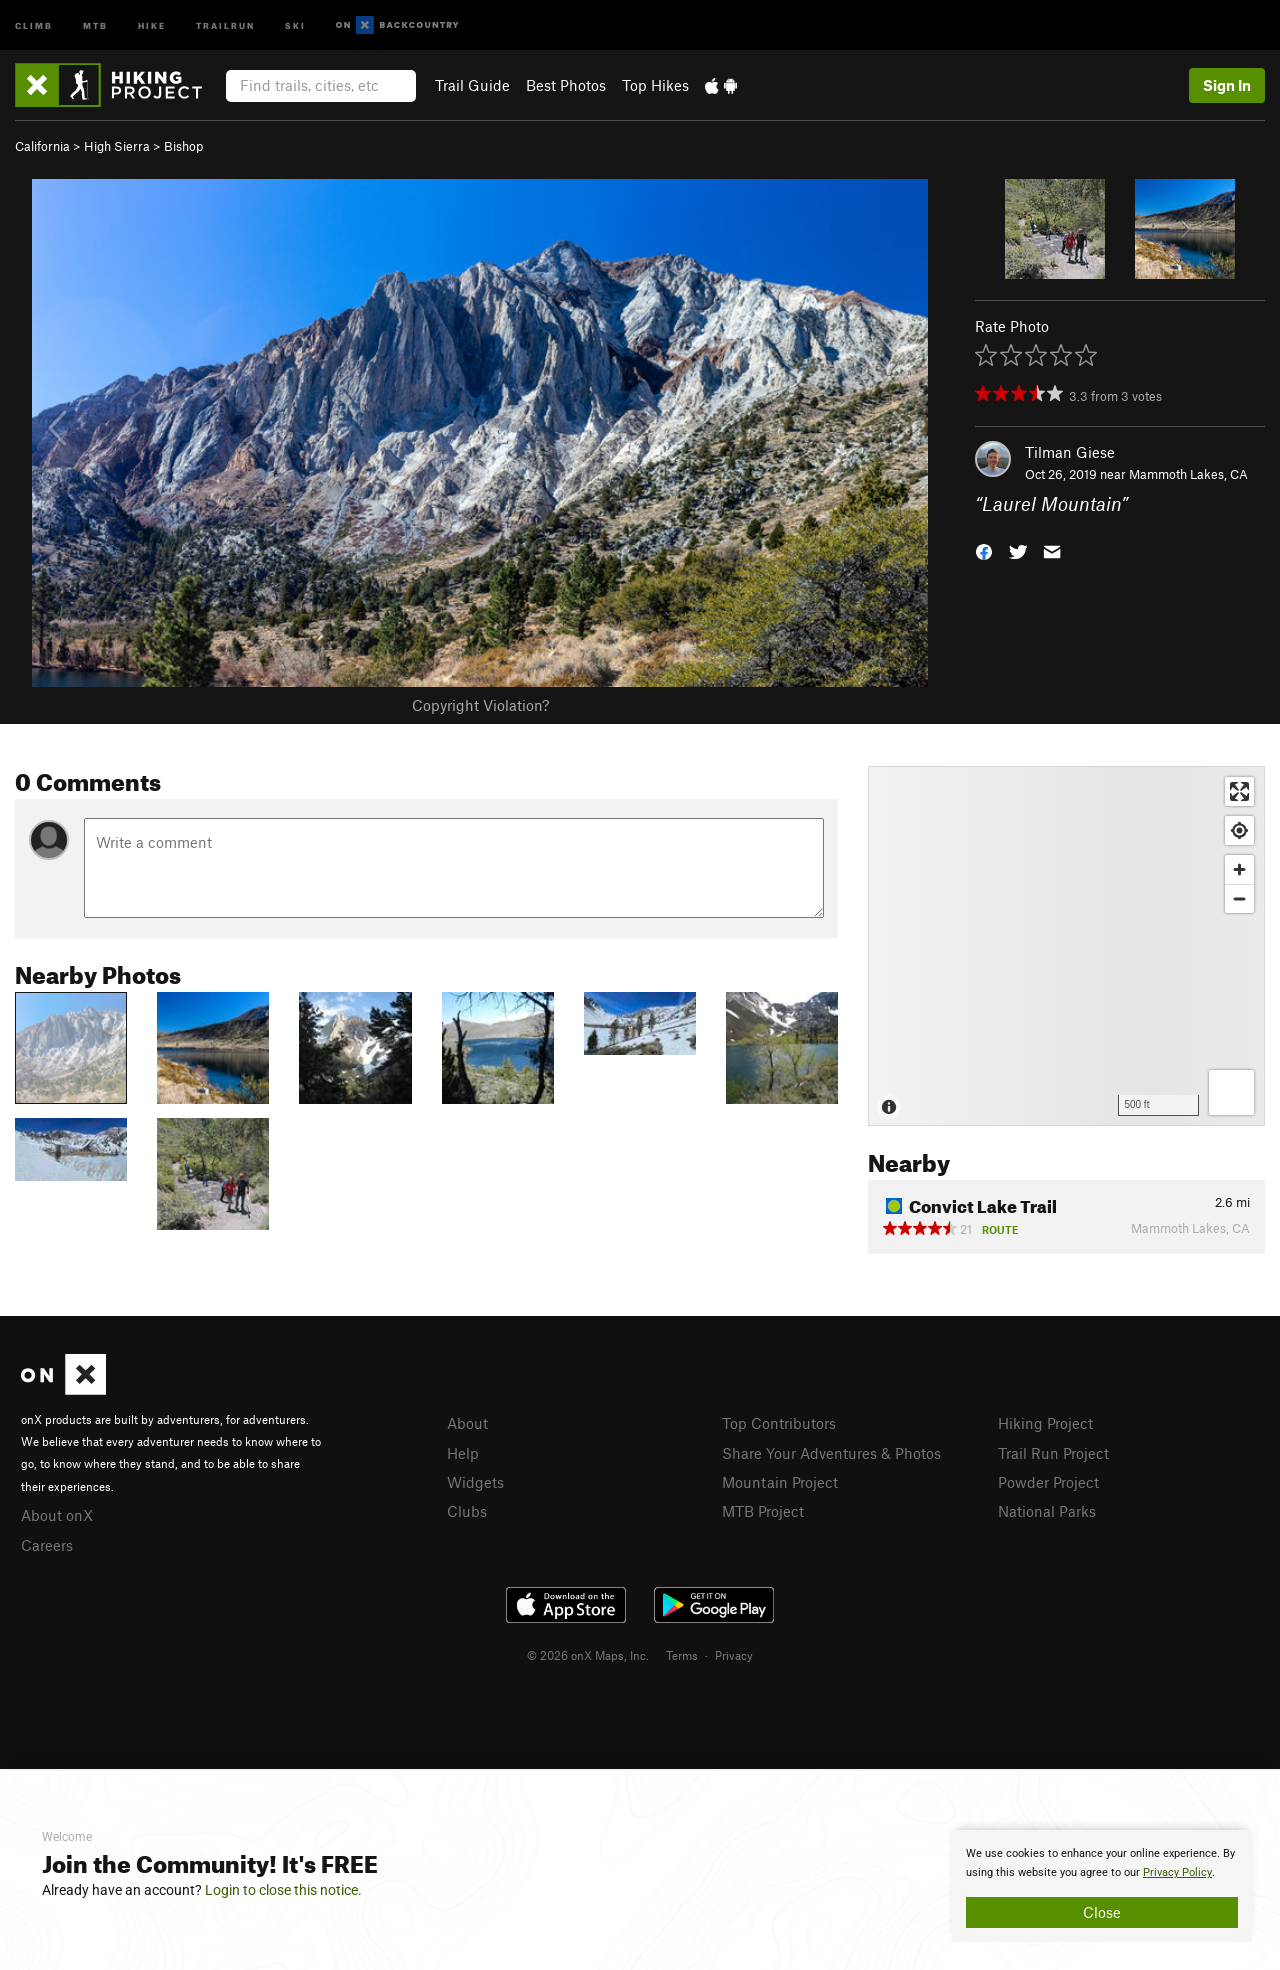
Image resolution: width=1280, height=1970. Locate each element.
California (42, 146)
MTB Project (763, 1511)
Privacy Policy (1177, 1872)
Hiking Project (1045, 1423)
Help (463, 1453)
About (467, 1423)
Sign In (1227, 85)
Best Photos (566, 85)
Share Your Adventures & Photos (831, 1453)
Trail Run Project (1053, 1453)
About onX (57, 1515)
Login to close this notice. (283, 1890)
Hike (152, 24)
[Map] (1066, 946)
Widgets (475, 1482)
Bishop (183, 146)
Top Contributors (779, 1423)
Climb (34, 24)
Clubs (467, 1511)
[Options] (1231, 1092)
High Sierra (117, 146)
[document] (1102, 1886)
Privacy (734, 1655)
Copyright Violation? (480, 705)
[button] (984, 550)
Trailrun (225, 24)
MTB (95, 24)
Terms (682, 1655)
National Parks (1047, 1511)
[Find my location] (1239, 830)
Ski (295, 24)
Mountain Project (780, 1482)
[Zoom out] (1239, 898)
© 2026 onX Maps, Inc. (588, 1655)
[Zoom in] (1239, 869)
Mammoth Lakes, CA (1188, 474)
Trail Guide (472, 85)
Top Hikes (655, 85)
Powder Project (1048, 1482)
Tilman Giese (1070, 452)
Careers (47, 1545)
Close (1102, 1912)
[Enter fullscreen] (1239, 791)
